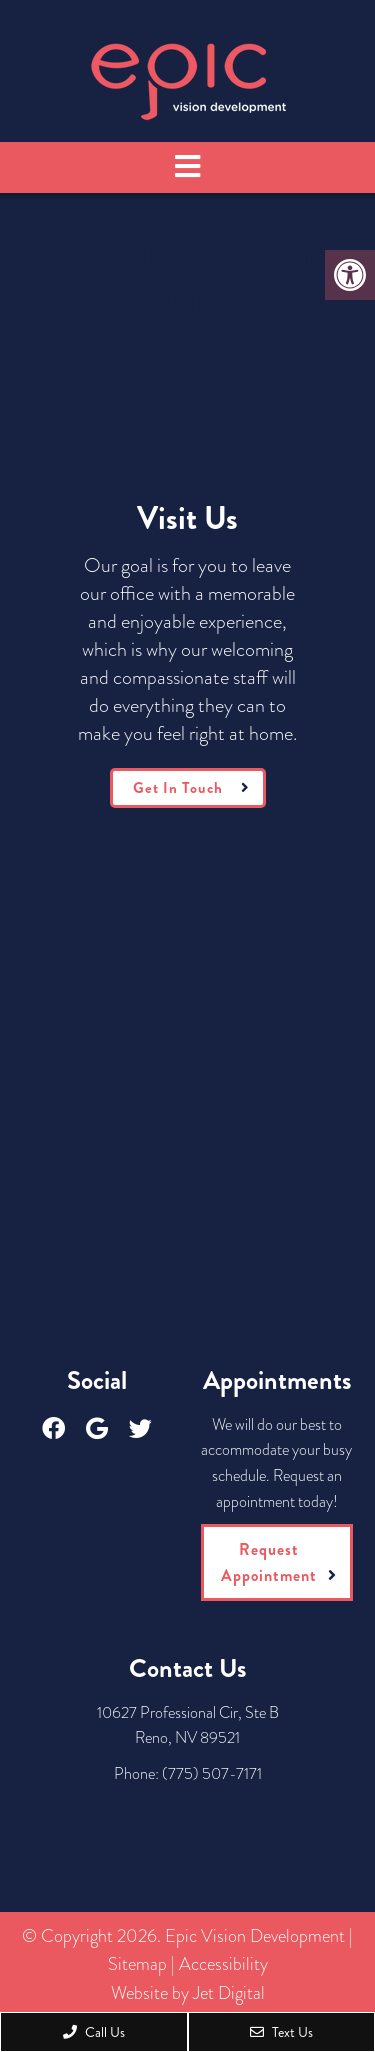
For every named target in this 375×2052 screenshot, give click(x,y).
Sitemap (137, 1964)
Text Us (281, 2032)
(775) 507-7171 (212, 1773)
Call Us (94, 2032)
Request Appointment (269, 1562)
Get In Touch (178, 788)
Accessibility (223, 1964)
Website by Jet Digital (188, 1993)
